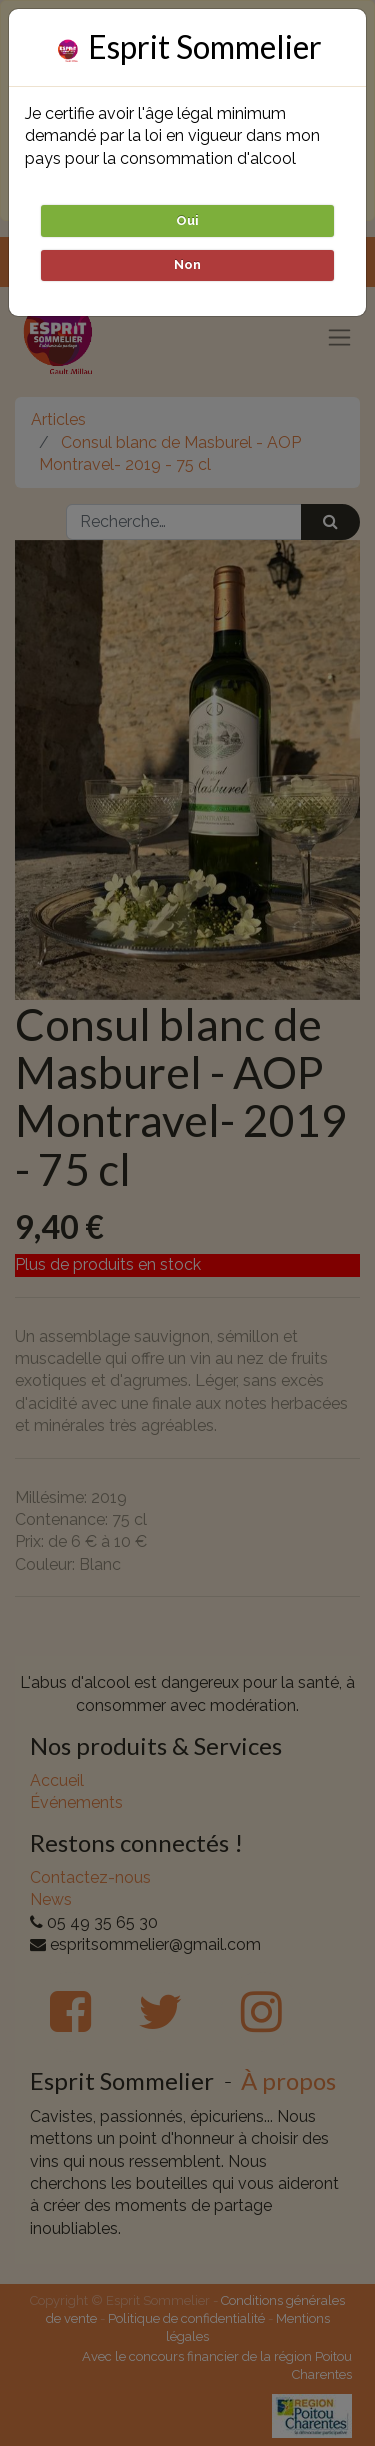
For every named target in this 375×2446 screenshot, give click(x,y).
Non (187, 264)
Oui (187, 220)
